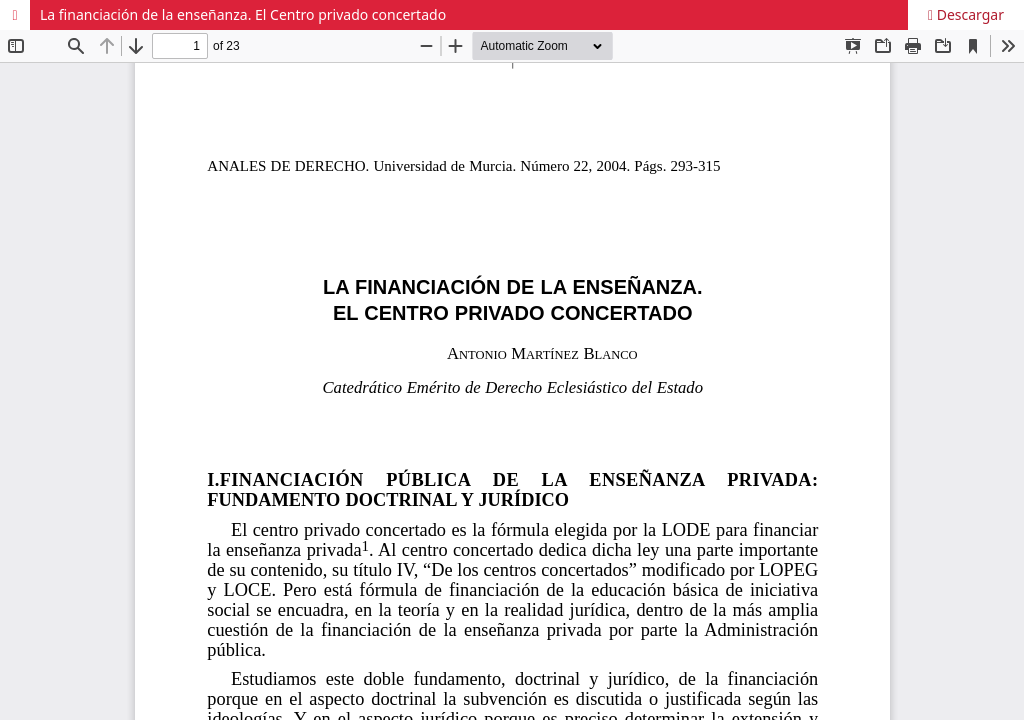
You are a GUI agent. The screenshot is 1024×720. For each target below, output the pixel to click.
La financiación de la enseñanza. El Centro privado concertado (243, 14)
